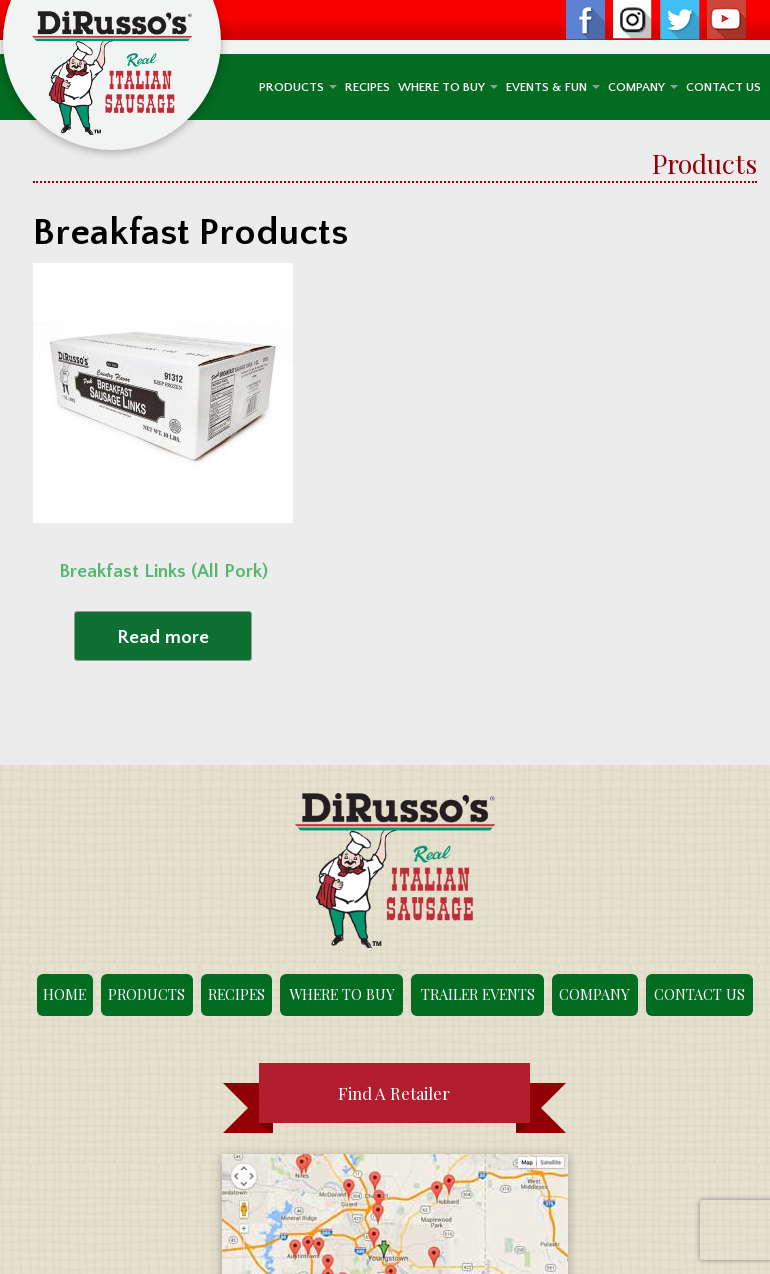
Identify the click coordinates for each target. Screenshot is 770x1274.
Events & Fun (553, 87)
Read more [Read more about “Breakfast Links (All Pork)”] (163, 637)
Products (298, 87)
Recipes (367, 87)
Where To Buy (448, 87)
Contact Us (723, 87)
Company (643, 87)
